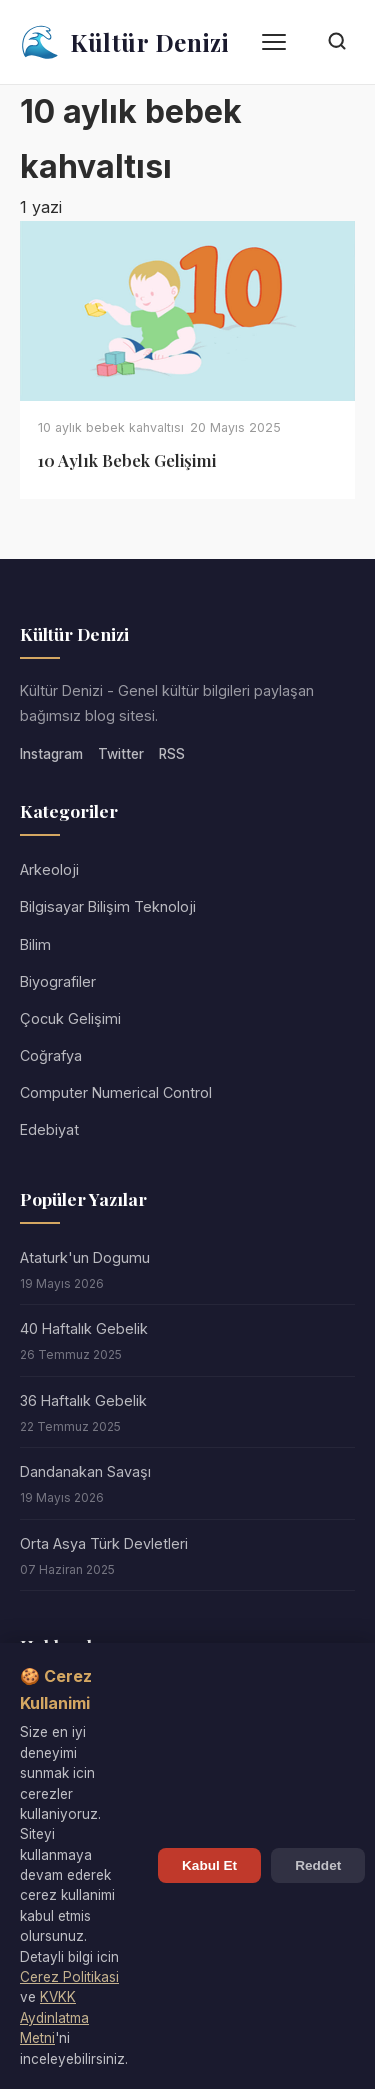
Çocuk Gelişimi (70, 1018)
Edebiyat (49, 1129)
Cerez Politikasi (69, 1977)
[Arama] (337, 42)
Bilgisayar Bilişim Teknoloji (108, 906)
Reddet (318, 1865)
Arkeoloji (49, 869)
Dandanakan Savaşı (85, 1471)
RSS (172, 754)
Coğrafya (51, 1055)
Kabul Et (209, 1865)
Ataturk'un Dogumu (85, 1257)
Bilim (35, 944)
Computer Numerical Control (116, 1092)
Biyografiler (58, 981)
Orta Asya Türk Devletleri (104, 1543)
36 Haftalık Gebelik (83, 1400)
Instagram (51, 754)
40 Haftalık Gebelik (84, 1328)
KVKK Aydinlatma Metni (54, 2017)
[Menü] (274, 42)
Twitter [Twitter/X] (121, 754)
